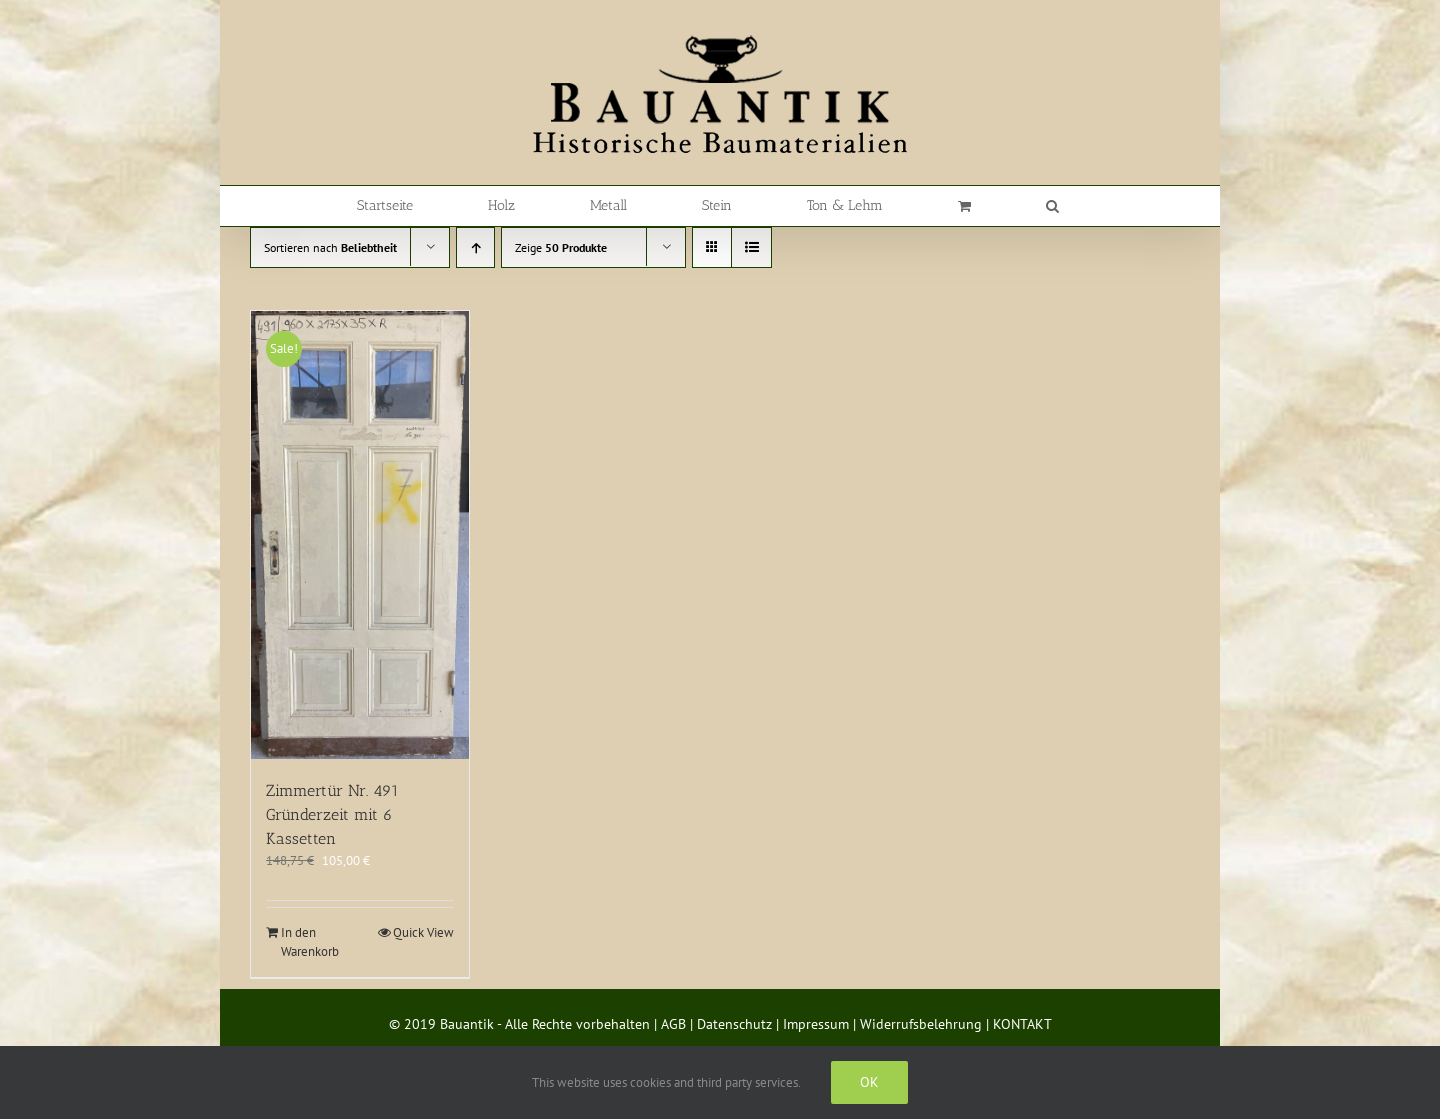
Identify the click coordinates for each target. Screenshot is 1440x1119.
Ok (869, 1082)
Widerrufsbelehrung (921, 1024)
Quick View (423, 932)
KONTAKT (1022, 1024)
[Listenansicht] (751, 247)
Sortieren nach (330, 247)
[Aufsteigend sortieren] (475, 247)
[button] (1052, 206)
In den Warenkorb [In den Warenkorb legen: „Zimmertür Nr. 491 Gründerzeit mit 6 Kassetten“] (310, 942)
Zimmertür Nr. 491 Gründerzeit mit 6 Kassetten (332, 814)
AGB (673, 1024)
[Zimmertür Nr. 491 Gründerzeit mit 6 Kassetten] (360, 535)
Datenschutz (734, 1024)
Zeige (561, 247)
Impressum (816, 1024)
